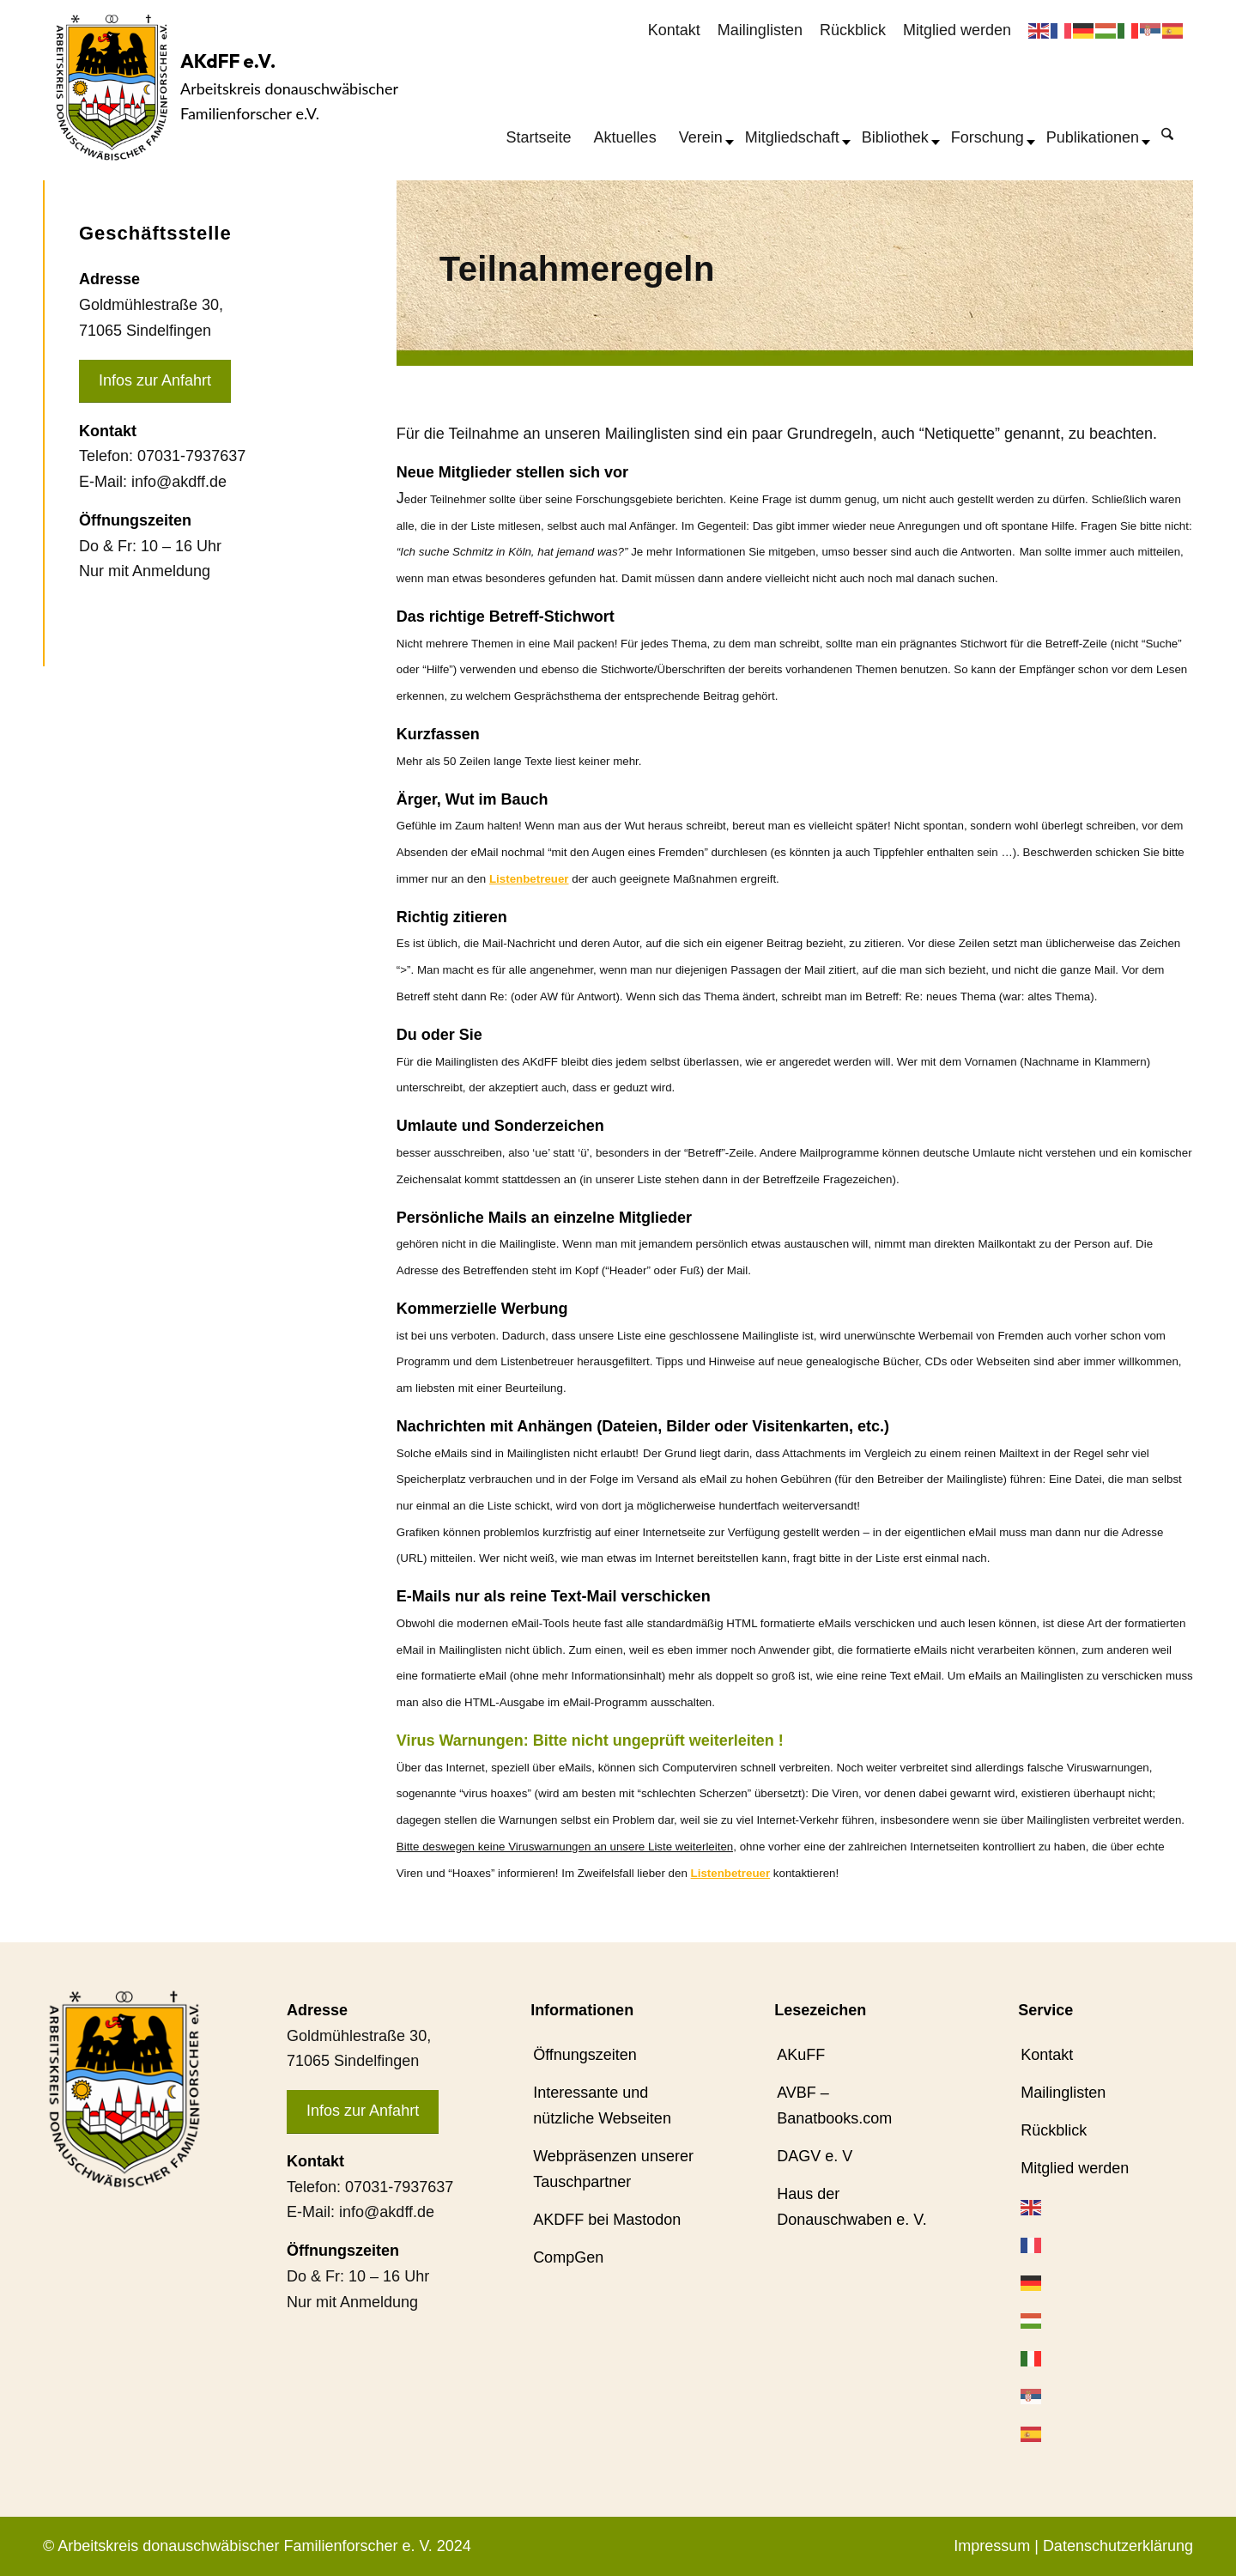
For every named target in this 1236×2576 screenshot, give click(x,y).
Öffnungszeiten (585, 2054)
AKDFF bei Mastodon (607, 2219)
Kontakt (674, 30)
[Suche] (1167, 133)
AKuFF (801, 2054)
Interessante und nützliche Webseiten (602, 2105)
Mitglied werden (957, 30)
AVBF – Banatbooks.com (834, 2105)
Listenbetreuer (529, 878)
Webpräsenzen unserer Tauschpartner (613, 2169)
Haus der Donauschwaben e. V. (851, 2206)
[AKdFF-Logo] (112, 87)
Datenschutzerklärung (1118, 2546)
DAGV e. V (814, 2156)
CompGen (568, 2257)
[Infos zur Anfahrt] (155, 382)
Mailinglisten (760, 30)
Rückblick (853, 30)
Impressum (992, 2546)
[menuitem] (674, 31)
